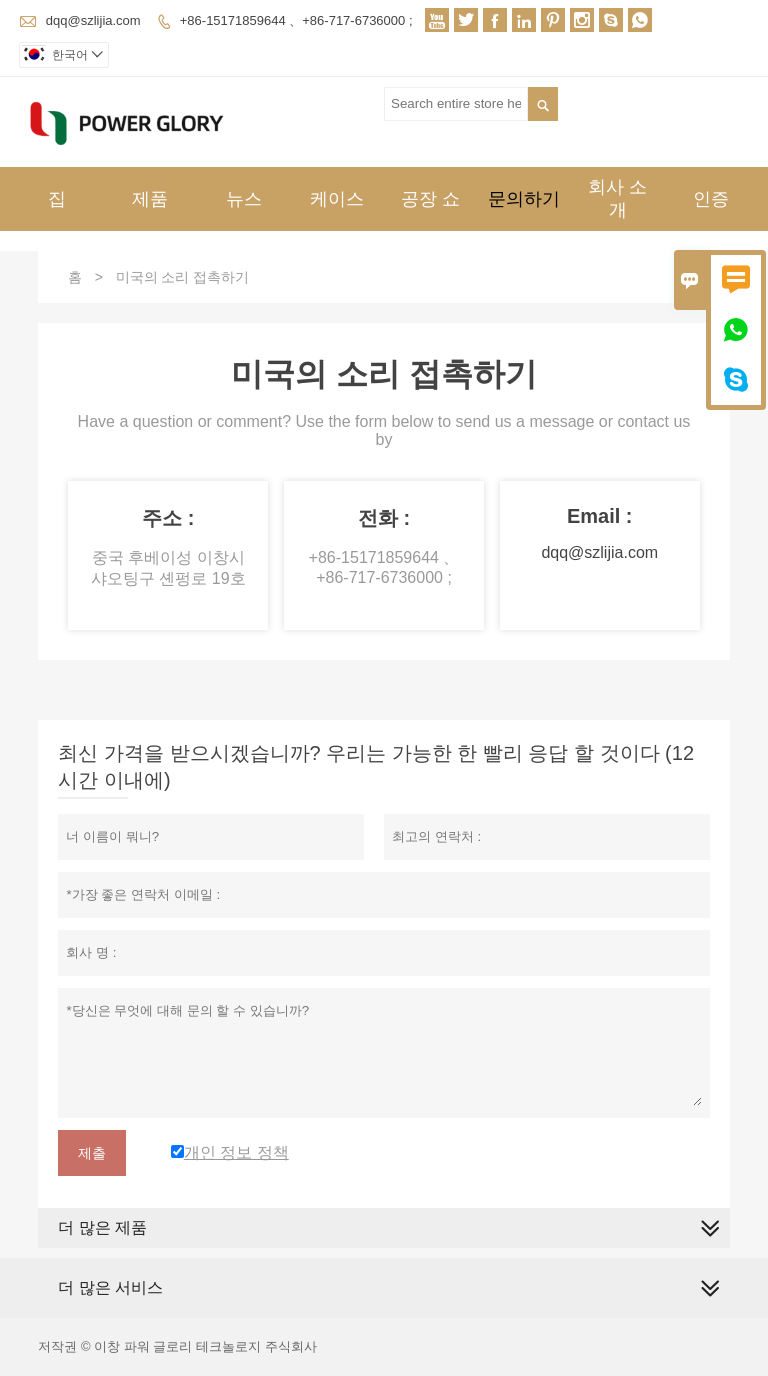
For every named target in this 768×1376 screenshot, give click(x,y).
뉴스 (244, 199)
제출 (92, 1153)
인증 (711, 199)
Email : (600, 516)
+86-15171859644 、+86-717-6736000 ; (296, 20)
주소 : (168, 518)
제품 (150, 199)
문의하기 (524, 199)
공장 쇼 (430, 199)
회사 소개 (617, 198)
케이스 (337, 199)
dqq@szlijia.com (93, 20)
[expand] (710, 1289)
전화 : (384, 518)
